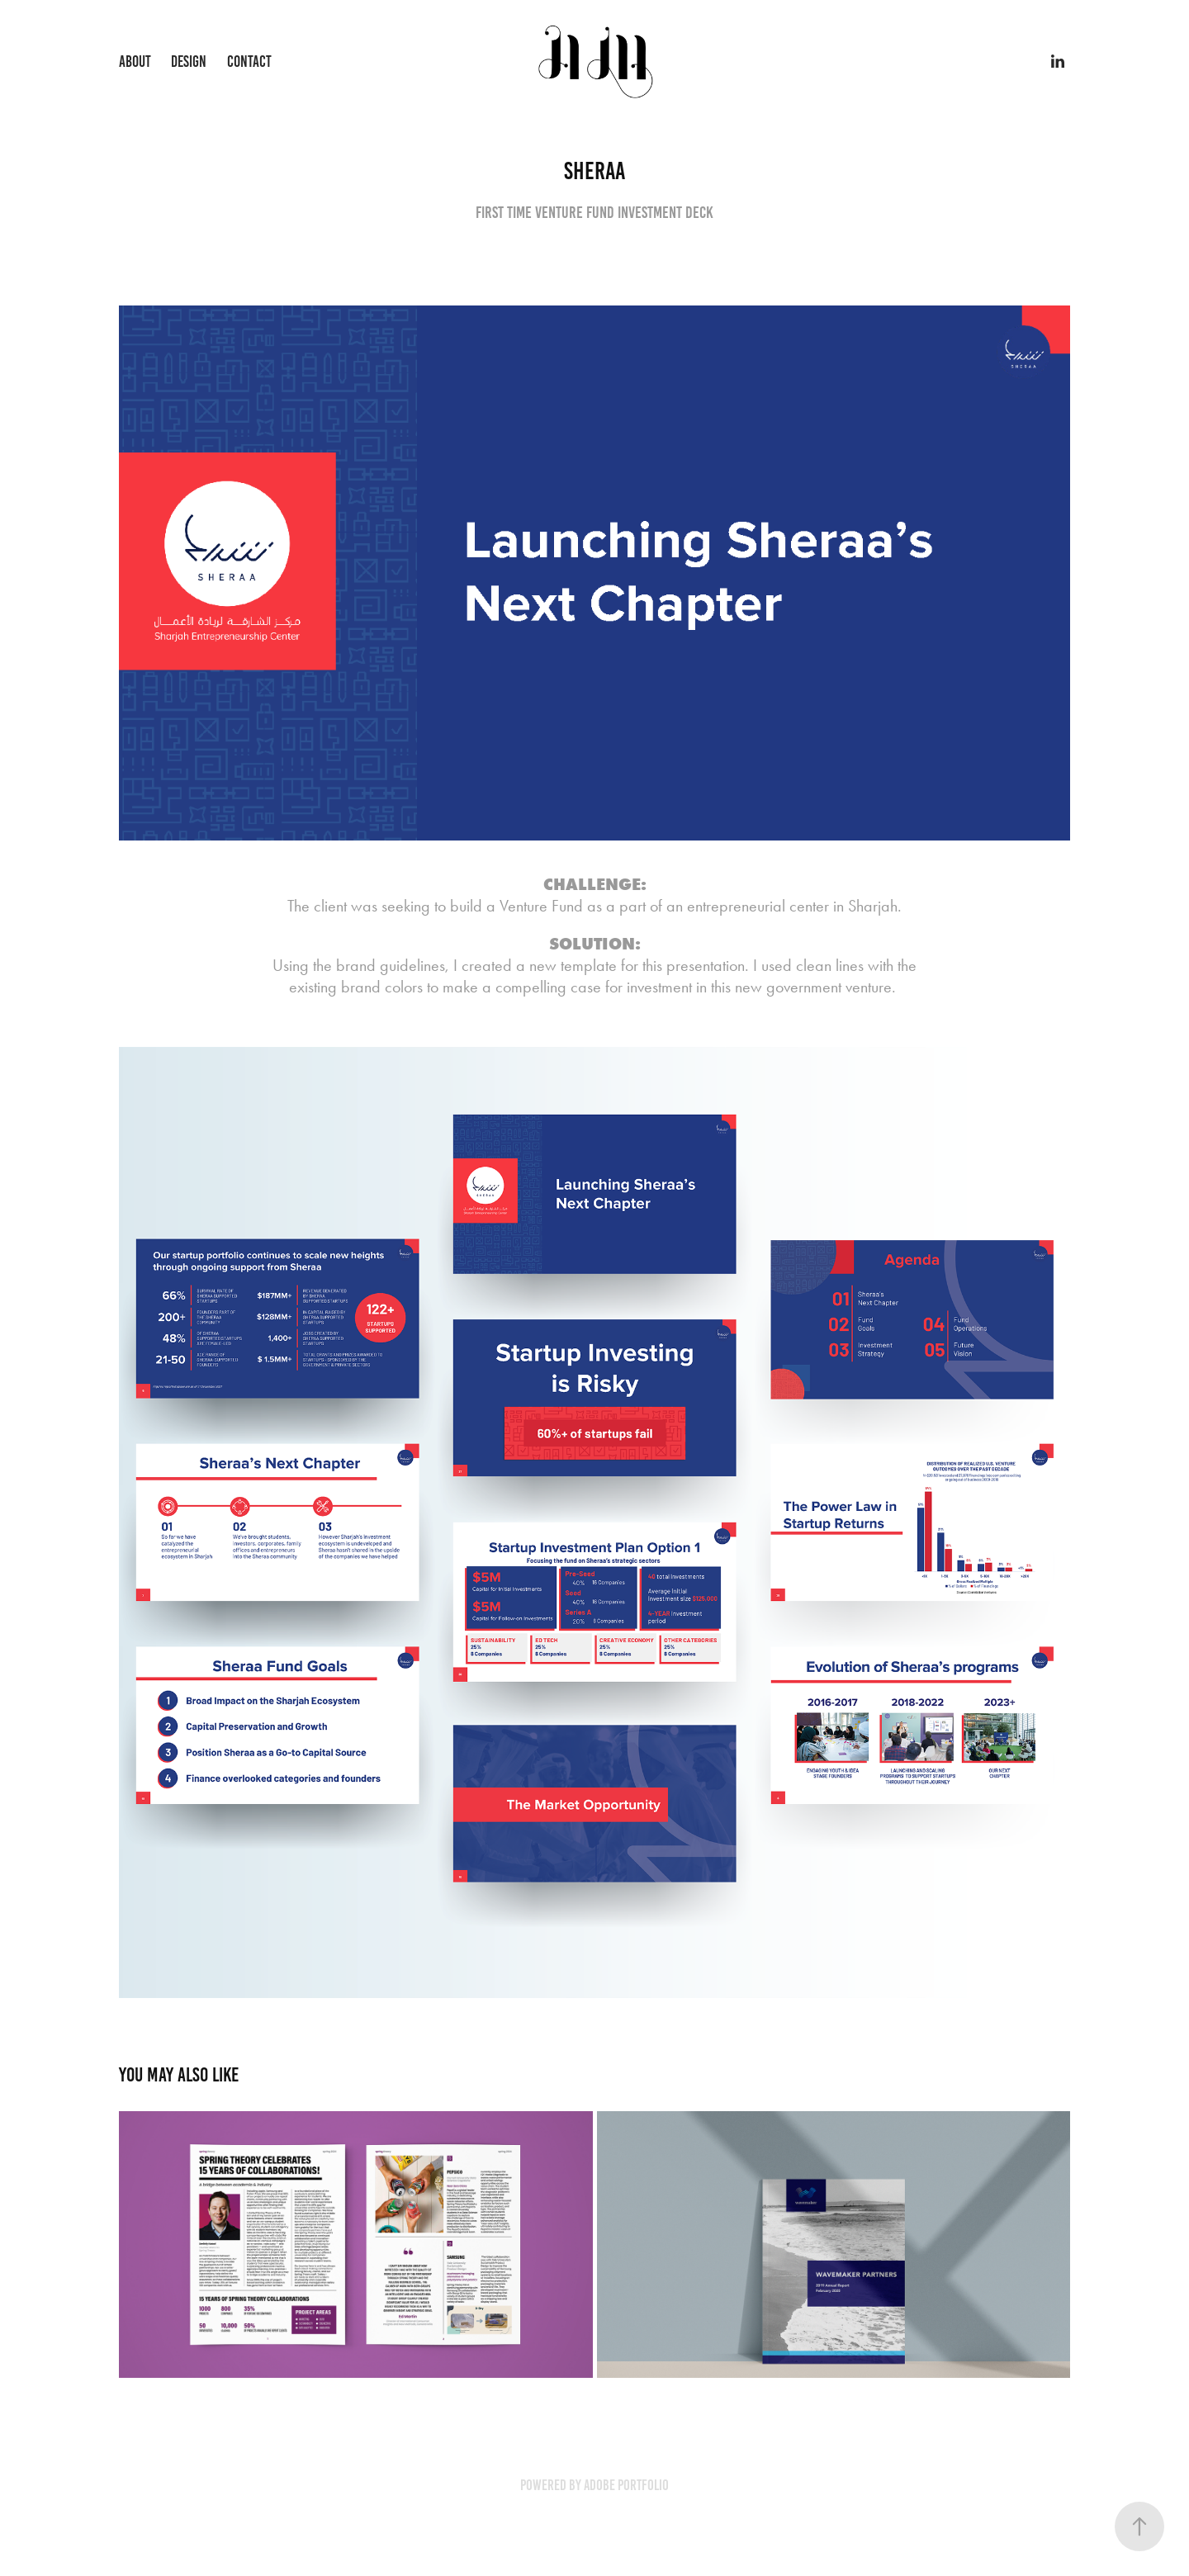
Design (188, 61)
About (135, 61)
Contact (249, 61)
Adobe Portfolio (626, 2485)
